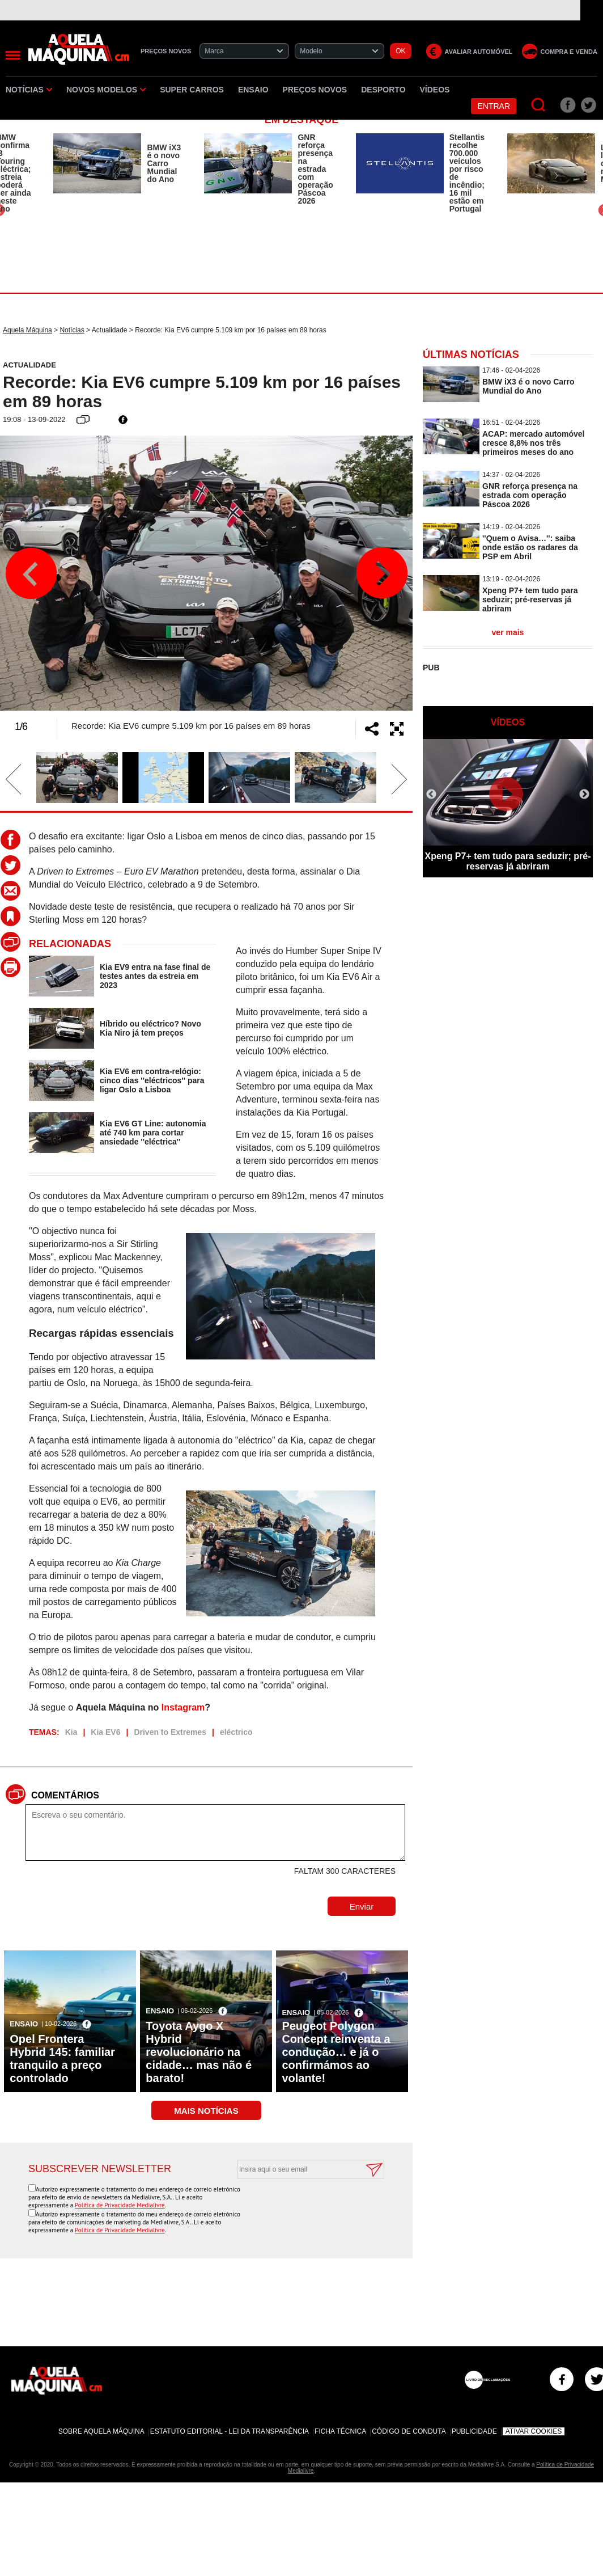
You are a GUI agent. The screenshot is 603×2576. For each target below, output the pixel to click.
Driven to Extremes (170, 1732)
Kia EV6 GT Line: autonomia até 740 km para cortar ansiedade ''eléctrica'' (153, 1132)
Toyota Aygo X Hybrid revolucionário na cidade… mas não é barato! (199, 2052)
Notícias (29, 89)
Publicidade (474, 2431)
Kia (71, 1732)
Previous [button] (31, 573)
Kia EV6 (105, 1732)
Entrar (493, 106)
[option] (117, 163)
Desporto (383, 89)
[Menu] (13, 55)
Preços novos (315, 89)
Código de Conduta (408, 2431)
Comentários (65, 1795)
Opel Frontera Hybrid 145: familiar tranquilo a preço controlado (62, 2058)
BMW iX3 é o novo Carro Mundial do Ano (164, 163)
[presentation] (298, 2206)
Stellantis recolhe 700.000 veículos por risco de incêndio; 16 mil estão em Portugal (467, 173)
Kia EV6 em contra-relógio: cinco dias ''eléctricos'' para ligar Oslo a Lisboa (152, 1080)
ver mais (508, 632)
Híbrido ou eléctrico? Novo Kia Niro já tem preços (150, 1028)
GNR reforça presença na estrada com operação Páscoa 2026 (315, 169)
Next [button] (381, 573)
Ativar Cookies (534, 2431)
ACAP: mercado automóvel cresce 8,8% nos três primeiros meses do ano (533, 443)
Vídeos (435, 89)
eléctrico (236, 1732)
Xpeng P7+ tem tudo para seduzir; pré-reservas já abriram (529, 599)
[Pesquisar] (538, 105)
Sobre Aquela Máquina (101, 2431)
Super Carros (192, 89)
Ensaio (253, 89)
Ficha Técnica (340, 2431)
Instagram (183, 1707)
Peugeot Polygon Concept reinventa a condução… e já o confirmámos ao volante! (336, 2052)
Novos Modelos (106, 89)
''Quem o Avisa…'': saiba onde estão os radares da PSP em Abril (530, 547)
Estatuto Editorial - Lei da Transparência (229, 2431)
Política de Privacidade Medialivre (120, 2205)
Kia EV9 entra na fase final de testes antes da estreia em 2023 (155, 976)
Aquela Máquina (27, 330)
